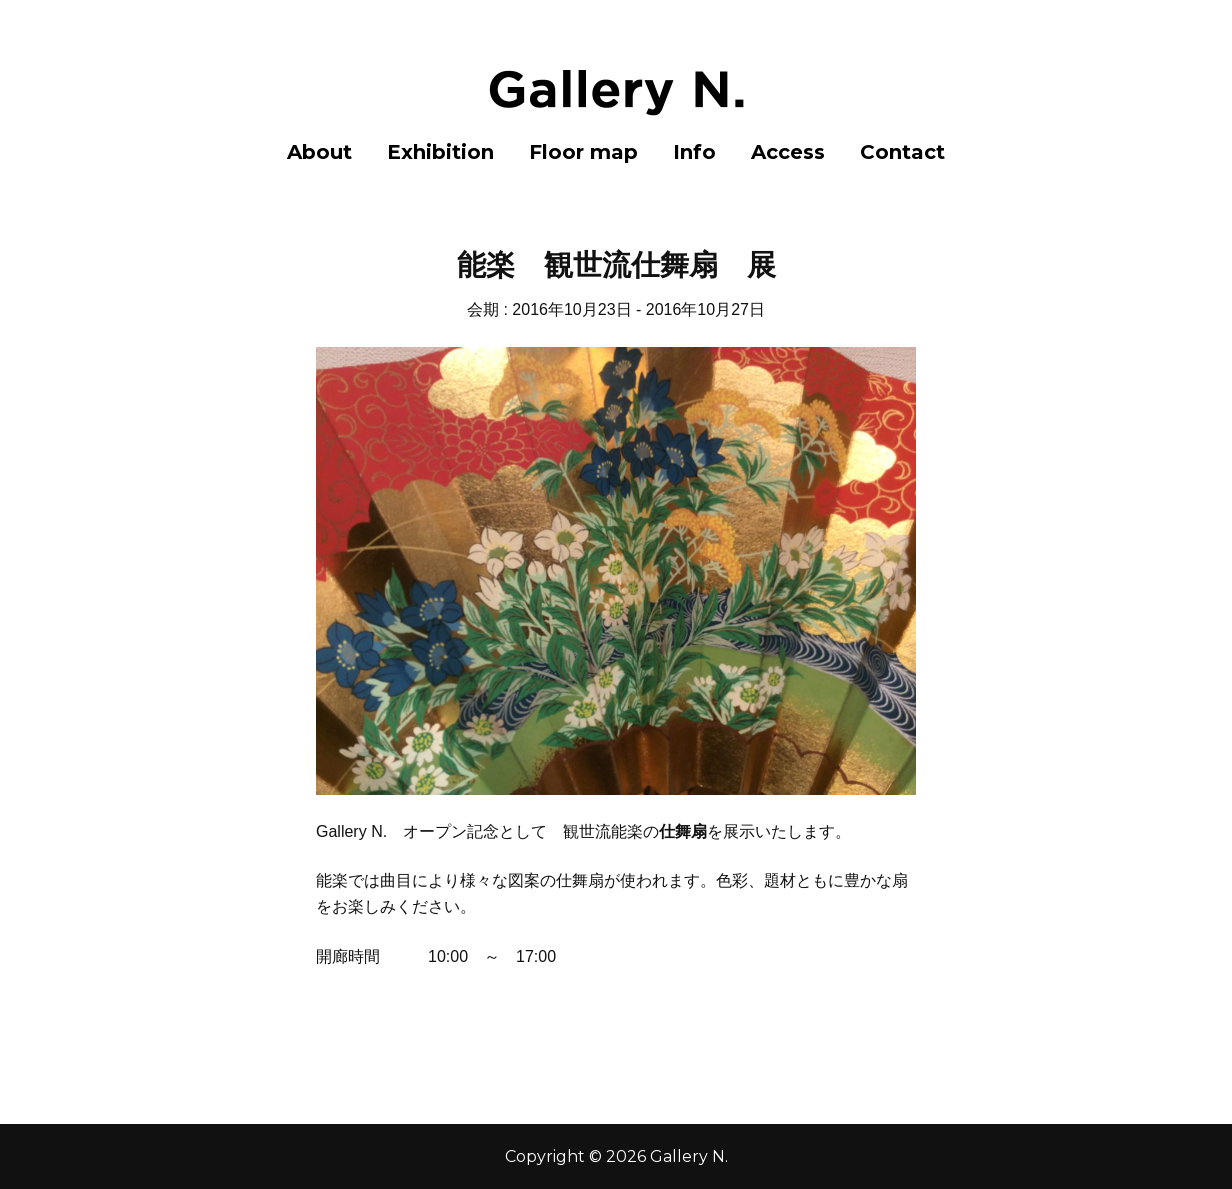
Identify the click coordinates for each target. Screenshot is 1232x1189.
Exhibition (440, 152)
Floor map (583, 152)
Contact (902, 152)
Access (788, 152)
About (319, 152)
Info (694, 152)
